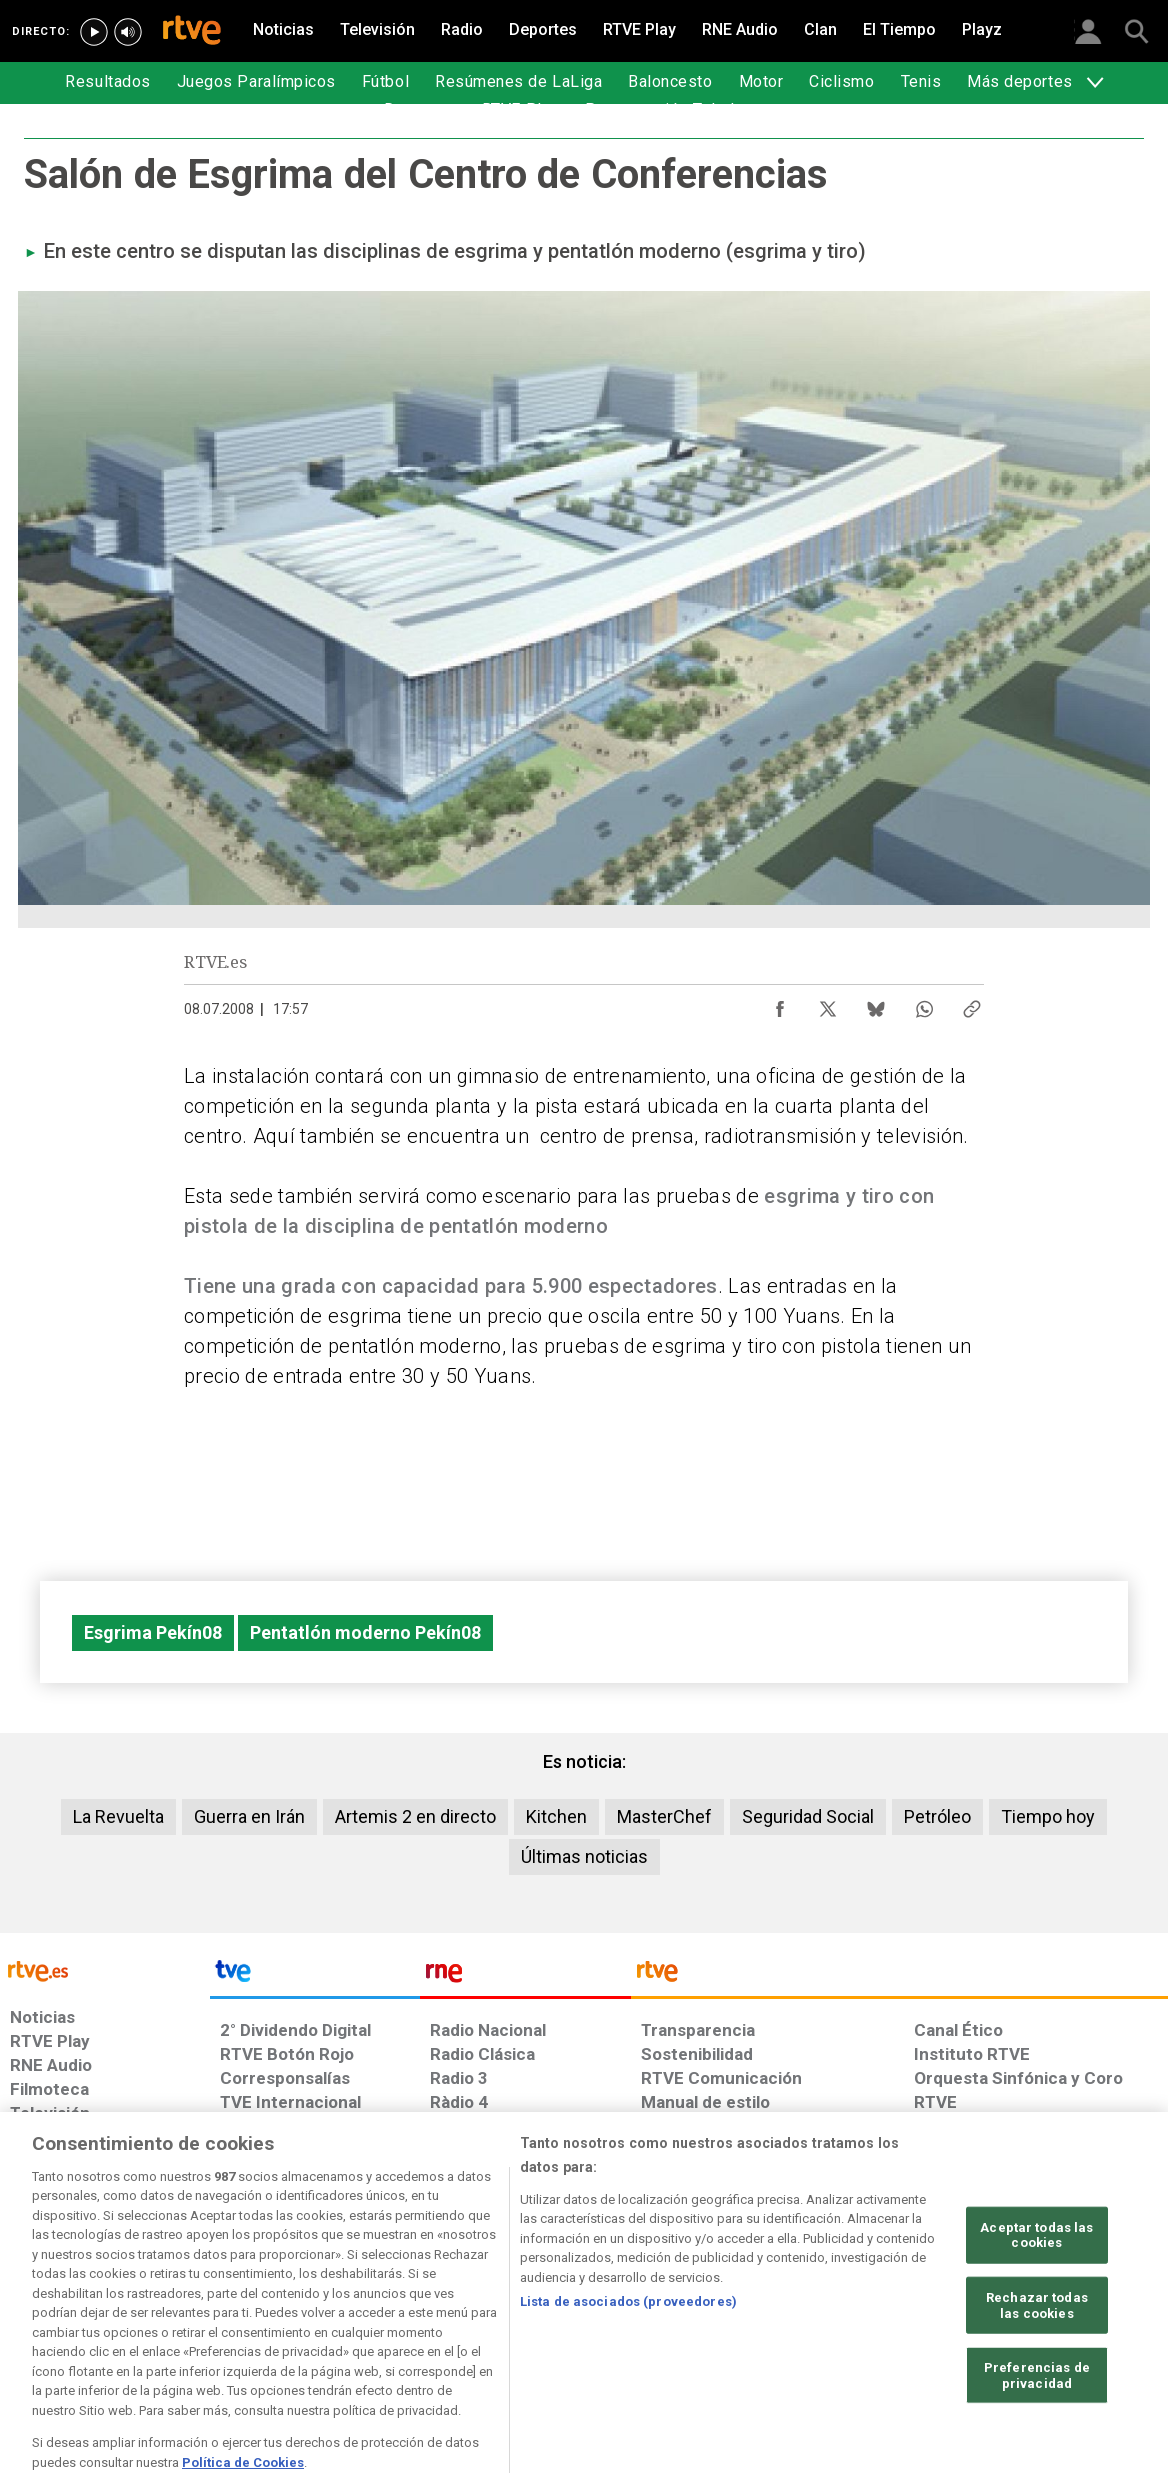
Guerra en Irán (249, 1816)
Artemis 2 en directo (415, 1816)
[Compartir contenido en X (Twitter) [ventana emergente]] (828, 1004)
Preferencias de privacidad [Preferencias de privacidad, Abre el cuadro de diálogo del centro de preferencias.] (1037, 2435)
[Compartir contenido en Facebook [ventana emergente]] (780, 1004)
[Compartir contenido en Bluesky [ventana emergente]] (876, 1004)
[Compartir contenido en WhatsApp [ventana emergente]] (924, 1004)
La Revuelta (118, 1816)
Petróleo (937, 1816)
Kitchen (556, 1816)
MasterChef (664, 1816)
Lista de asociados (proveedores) (628, 2362)
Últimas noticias (584, 1856)
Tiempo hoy (1048, 1816)
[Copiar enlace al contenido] (972, 1004)
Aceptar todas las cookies (1036, 2295)
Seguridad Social (808, 1816)
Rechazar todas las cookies (1037, 2365)
